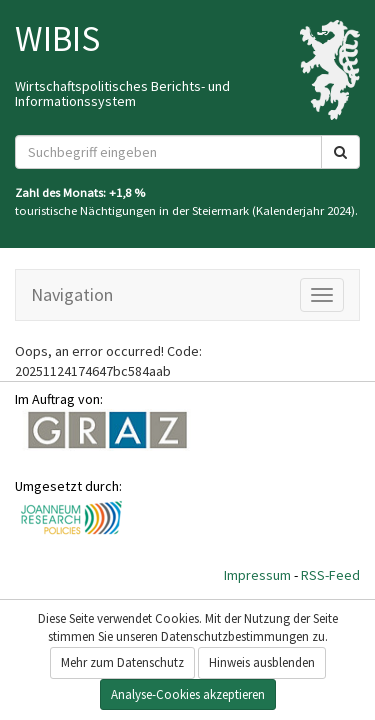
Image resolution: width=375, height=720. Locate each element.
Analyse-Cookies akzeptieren (188, 694)
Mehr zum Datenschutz (122, 662)
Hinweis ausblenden (262, 662)
